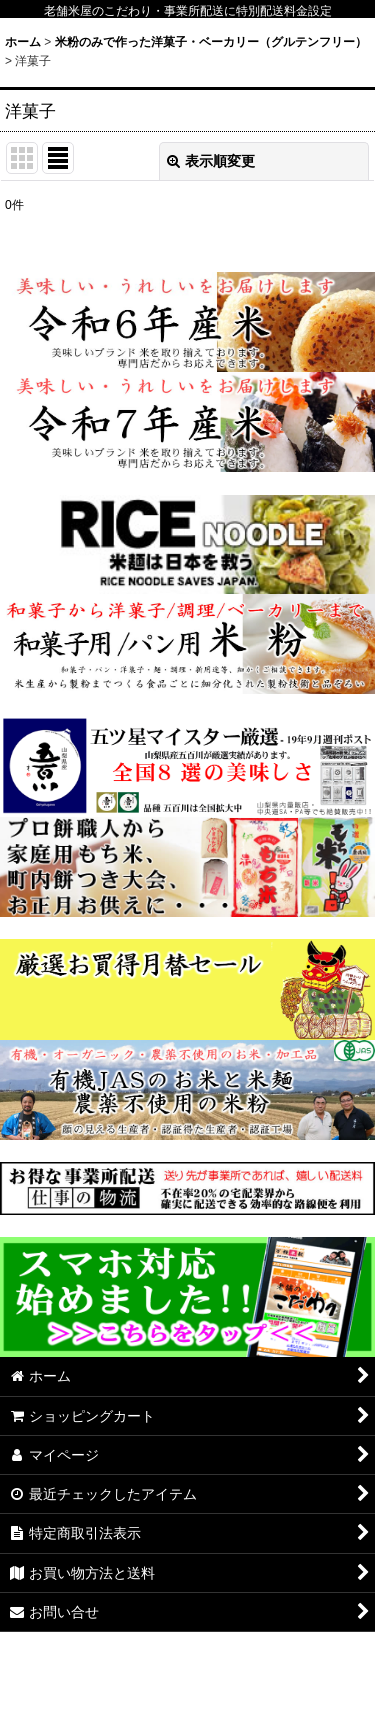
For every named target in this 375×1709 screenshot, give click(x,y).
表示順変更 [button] (211, 161)
